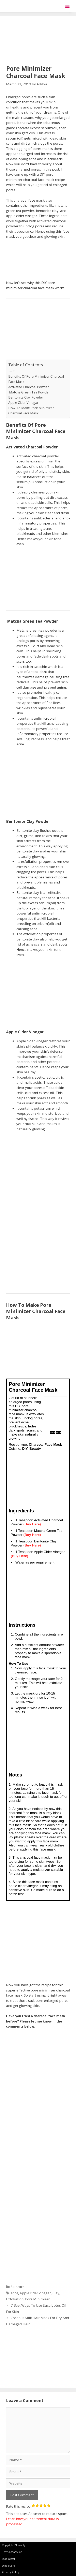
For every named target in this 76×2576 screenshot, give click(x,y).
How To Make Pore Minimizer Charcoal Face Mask (31, 410)
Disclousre (8, 2565)
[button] (67, 6)
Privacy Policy (10, 2572)
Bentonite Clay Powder (25, 397)
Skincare (17, 2286)
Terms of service (12, 2551)
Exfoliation (15, 2299)
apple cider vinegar (35, 2293)
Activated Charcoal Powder (28, 387)
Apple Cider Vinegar (23, 402)
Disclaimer (8, 2558)
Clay (55, 2293)
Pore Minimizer (37, 2299)
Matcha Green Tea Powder (29, 392)
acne (14, 2293)
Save (52, 1432)
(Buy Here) (32, 1524)
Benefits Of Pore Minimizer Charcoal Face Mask (36, 379)
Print (58, 1432)
